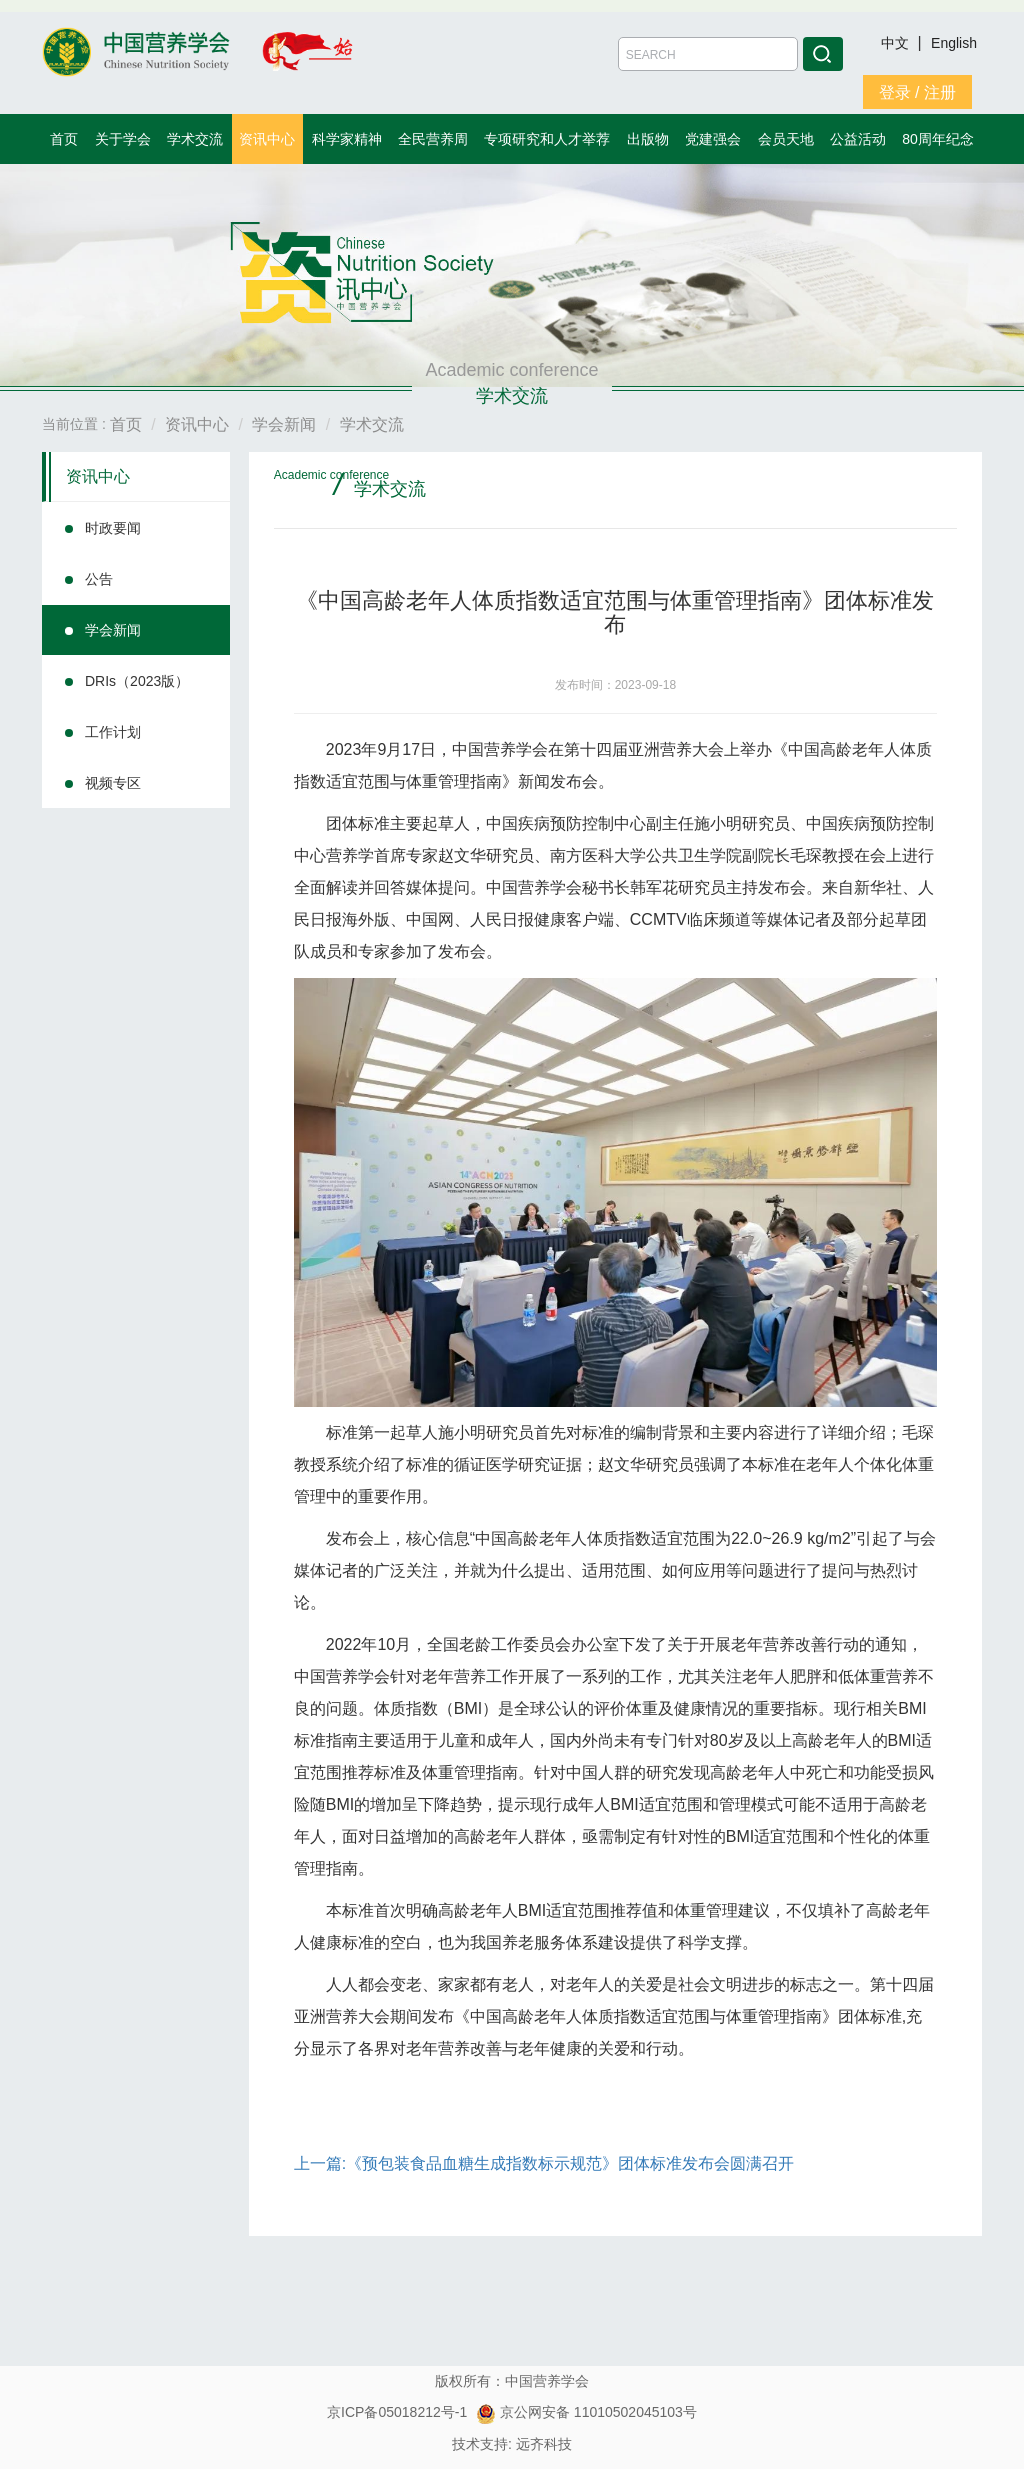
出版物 (648, 139)
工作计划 (113, 732)
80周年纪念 (938, 139)
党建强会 (713, 139)
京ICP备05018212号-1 (397, 2412)
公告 (99, 579)
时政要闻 (113, 528)
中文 (897, 43)
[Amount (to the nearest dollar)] (708, 54)
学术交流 (195, 139)
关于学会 (123, 139)
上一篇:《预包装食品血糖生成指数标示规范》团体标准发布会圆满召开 (544, 2163)
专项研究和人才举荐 (547, 139)
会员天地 (786, 139)
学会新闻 (113, 630)
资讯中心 (267, 139)
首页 (64, 139)
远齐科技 (544, 2444)
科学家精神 (347, 139)
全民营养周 (433, 139)
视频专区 (113, 783)
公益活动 (858, 139)
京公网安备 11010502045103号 (586, 2412)
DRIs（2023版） (137, 681)
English (954, 43)
